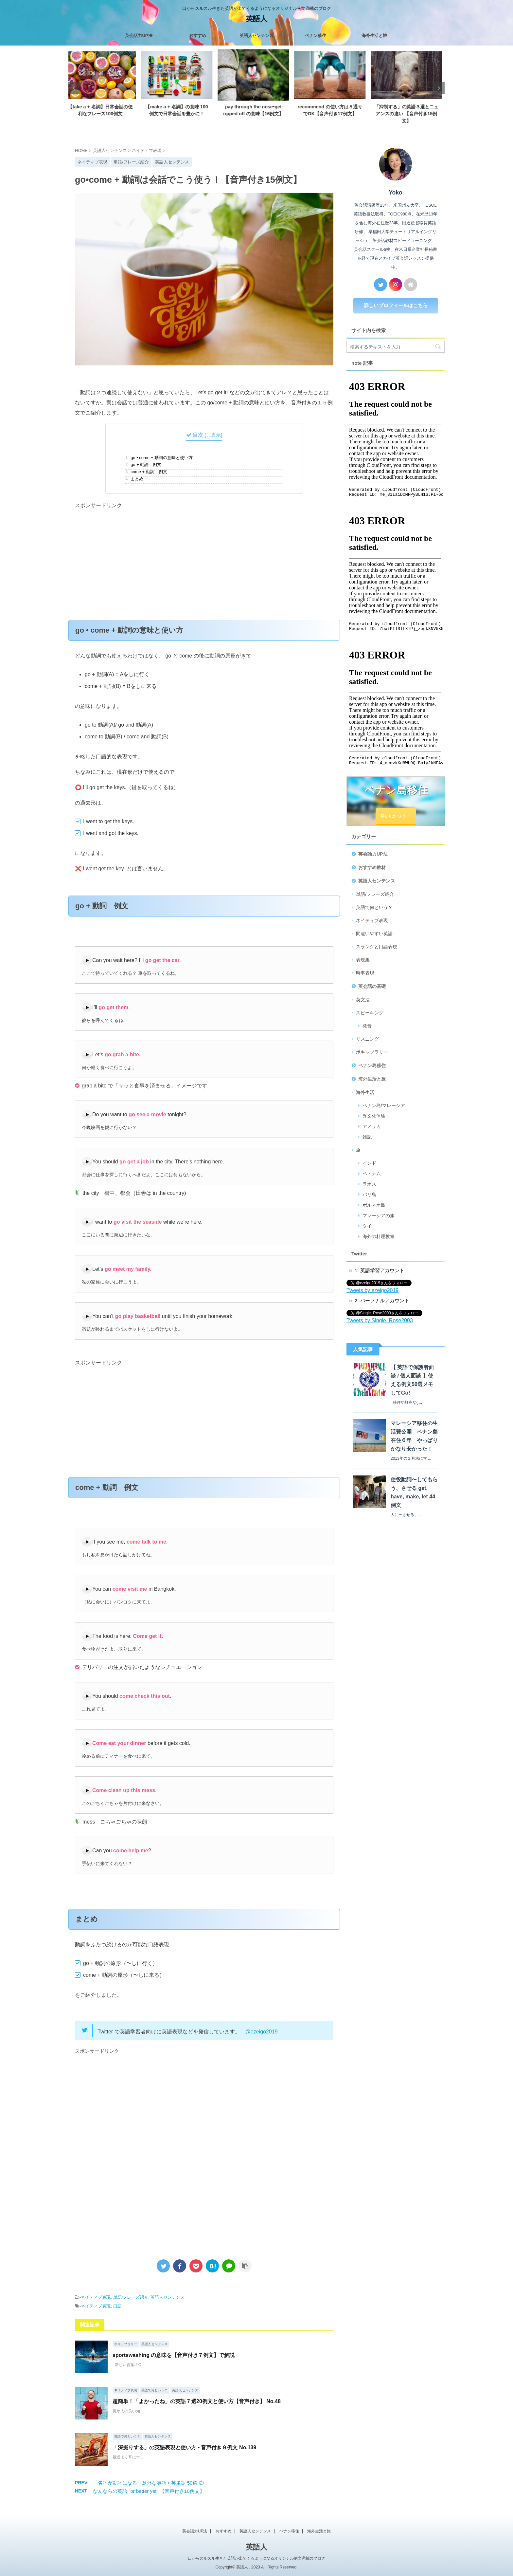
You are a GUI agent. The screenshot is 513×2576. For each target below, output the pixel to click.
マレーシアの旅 (379, 1215)
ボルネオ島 (374, 1205)
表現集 (363, 959)
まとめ (134, 479)
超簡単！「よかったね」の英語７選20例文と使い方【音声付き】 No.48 (197, 2401)
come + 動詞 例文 (146, 472)
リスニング (367, 1039)
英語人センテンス (256, 35)
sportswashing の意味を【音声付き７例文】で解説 (174, 2355)
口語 (117, 2306)
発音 (367, 1026)
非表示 (213, 435)
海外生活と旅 (374, 35)
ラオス (369, 1184)
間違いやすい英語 (374, 933)
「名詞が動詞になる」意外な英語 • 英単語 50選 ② (148, 2483)
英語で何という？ (374, 907)
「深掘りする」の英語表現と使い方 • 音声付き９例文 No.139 (184, 2447)
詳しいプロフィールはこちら (396, 305)
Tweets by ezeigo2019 (372, 1290)
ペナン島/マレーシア (384, 1105)
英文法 (363, 999)
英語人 (256, 19)
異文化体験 (374, 1116)
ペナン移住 (315, 35)
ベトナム (372, 1173)
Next (439, 88)
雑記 (367, 1137)
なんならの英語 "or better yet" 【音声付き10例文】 (148, 2491)
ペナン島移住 (372, 1065)
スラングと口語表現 (376, 946)
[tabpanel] (104, 85)
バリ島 (369, 1194)
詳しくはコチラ (396, 816)
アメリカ (372, 1126)
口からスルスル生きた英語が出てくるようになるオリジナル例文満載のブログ (256, 2558)
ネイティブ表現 (96, 2297)
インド (369, 1163)
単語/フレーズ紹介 (131, 2297)
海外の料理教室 (379, 1236)
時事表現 (365, 972)
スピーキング (369, 1012)
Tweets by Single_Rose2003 (379, 1320)
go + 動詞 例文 (143, 464)
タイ (367, 1226)
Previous (74, 88)
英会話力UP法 (138, 35)
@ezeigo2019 (261, 2031)
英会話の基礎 (372, 986)
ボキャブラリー (372, 1052)
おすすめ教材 (372, 867)
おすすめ (197, 35)
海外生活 (365, 1092)
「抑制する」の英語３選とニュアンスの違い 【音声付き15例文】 (410, 113)
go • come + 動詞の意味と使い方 (159, 457)
